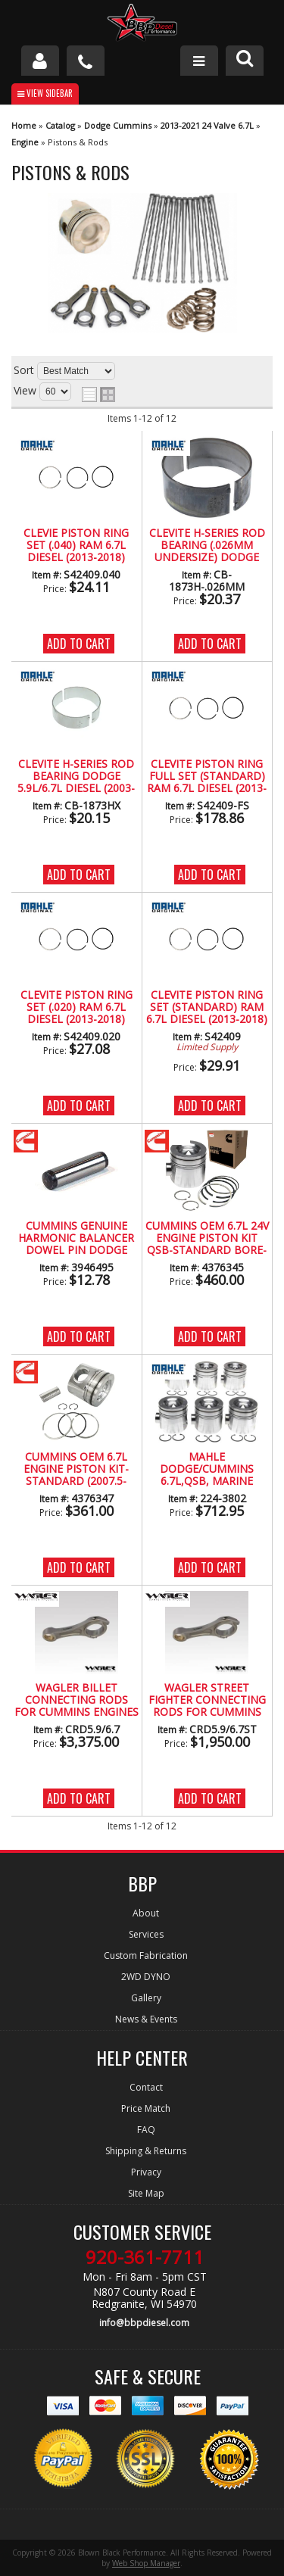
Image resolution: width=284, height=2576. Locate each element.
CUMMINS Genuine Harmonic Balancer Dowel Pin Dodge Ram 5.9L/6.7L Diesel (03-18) (76, 1239)
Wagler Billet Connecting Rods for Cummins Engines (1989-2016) (76, 1701)
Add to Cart (79, 644)
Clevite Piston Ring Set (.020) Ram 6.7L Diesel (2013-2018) (76, 1008)
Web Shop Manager (146, 2563)
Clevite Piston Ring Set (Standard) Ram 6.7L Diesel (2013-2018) (206, 1008)
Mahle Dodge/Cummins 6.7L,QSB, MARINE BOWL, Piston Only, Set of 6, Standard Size (207, 1470)
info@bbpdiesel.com (144, 2322)
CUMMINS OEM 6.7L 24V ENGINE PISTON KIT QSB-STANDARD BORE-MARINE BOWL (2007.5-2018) (207, 1239)
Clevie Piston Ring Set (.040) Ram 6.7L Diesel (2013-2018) (76, 546)
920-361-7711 (145, 2257)
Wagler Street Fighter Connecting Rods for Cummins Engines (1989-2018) (207, 1701)
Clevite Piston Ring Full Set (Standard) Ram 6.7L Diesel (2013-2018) (207, 777)
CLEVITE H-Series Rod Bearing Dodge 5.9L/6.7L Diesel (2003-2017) (76, 777)
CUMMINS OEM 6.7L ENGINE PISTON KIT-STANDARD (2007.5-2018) (76, 1470)
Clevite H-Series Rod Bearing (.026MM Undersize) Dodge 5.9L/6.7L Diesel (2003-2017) (207, 546)
